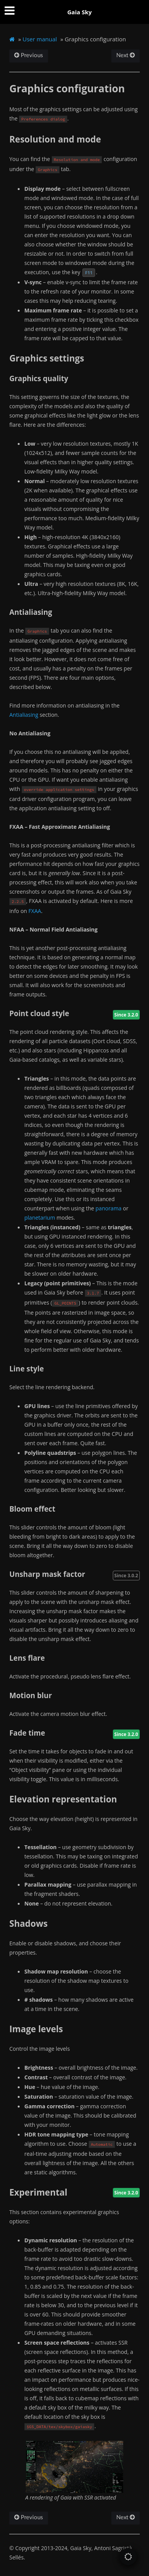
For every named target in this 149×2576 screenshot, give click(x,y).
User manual (40, 39)
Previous (28, 55)
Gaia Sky (79, 12)
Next (125, 55)
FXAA (34, 911)
